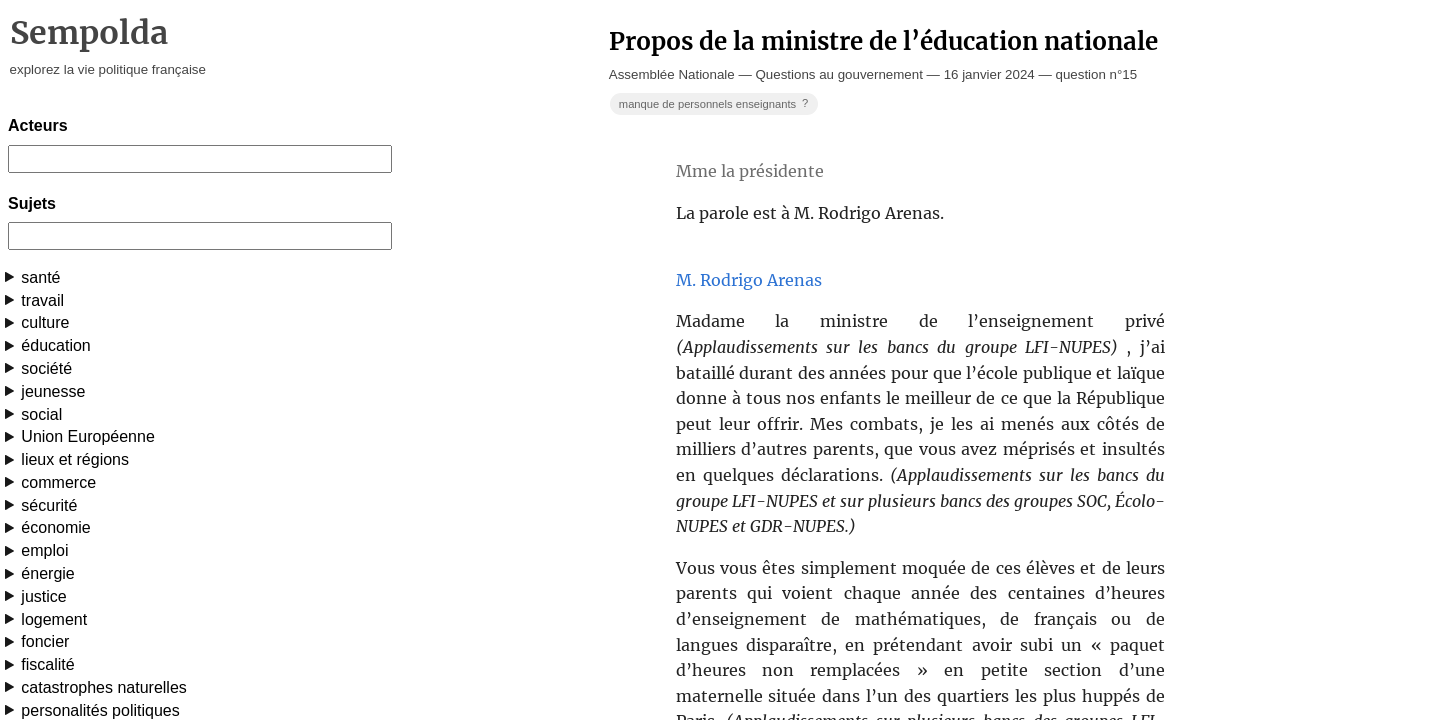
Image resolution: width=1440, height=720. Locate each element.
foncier (45, 641)
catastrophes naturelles (103, 687)
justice (43, 596)
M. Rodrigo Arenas (749, 280)
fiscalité (47, 664)
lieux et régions (75, 459)
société (46, 368)
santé (40, 277)
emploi (44, 550)
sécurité (49, 505)
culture (45, 322)
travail (42, 300)
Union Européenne (87, 436)
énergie (47, 573)
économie (55, 527)
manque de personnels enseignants (715, 103)
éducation (55, 345)
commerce (58, 482)
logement (54, 619)
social (41, 414)
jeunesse (53, 391)
